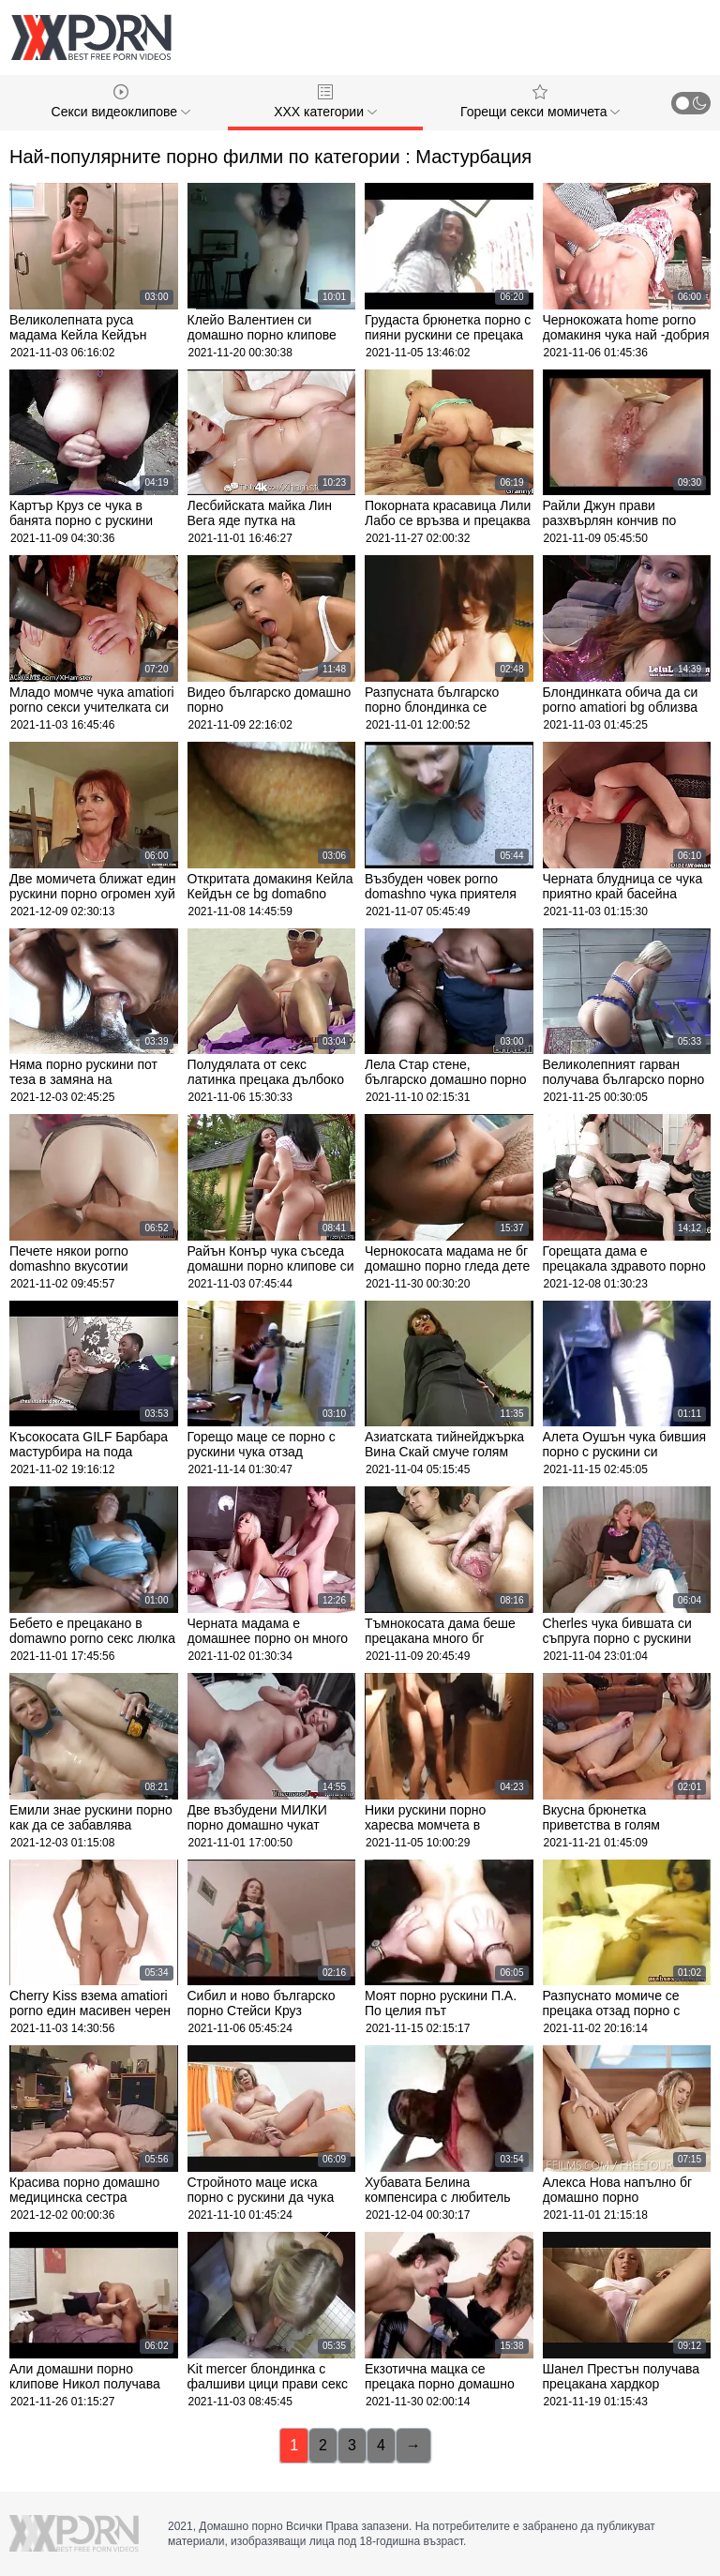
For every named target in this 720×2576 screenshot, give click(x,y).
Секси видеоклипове (121, 101)
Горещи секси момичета (540, 101)
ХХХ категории (325, 101)
